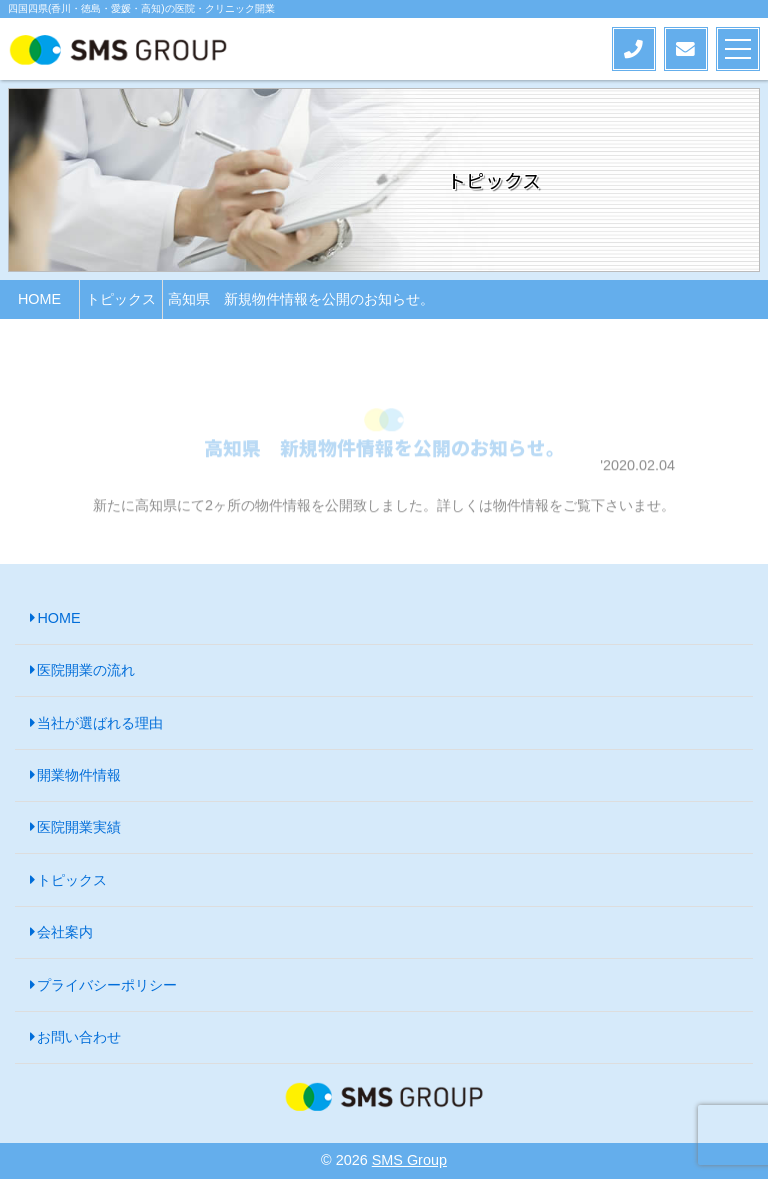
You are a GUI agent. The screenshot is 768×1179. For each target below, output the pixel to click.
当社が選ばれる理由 (100, 723)
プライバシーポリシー (107, 985)
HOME (58, 618)
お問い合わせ (79, 1037)
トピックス (72, 880)
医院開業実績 (79, 827)
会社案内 (65, 932)
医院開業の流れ (86, 670)
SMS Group (409, 1160)
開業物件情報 (79, 775)
